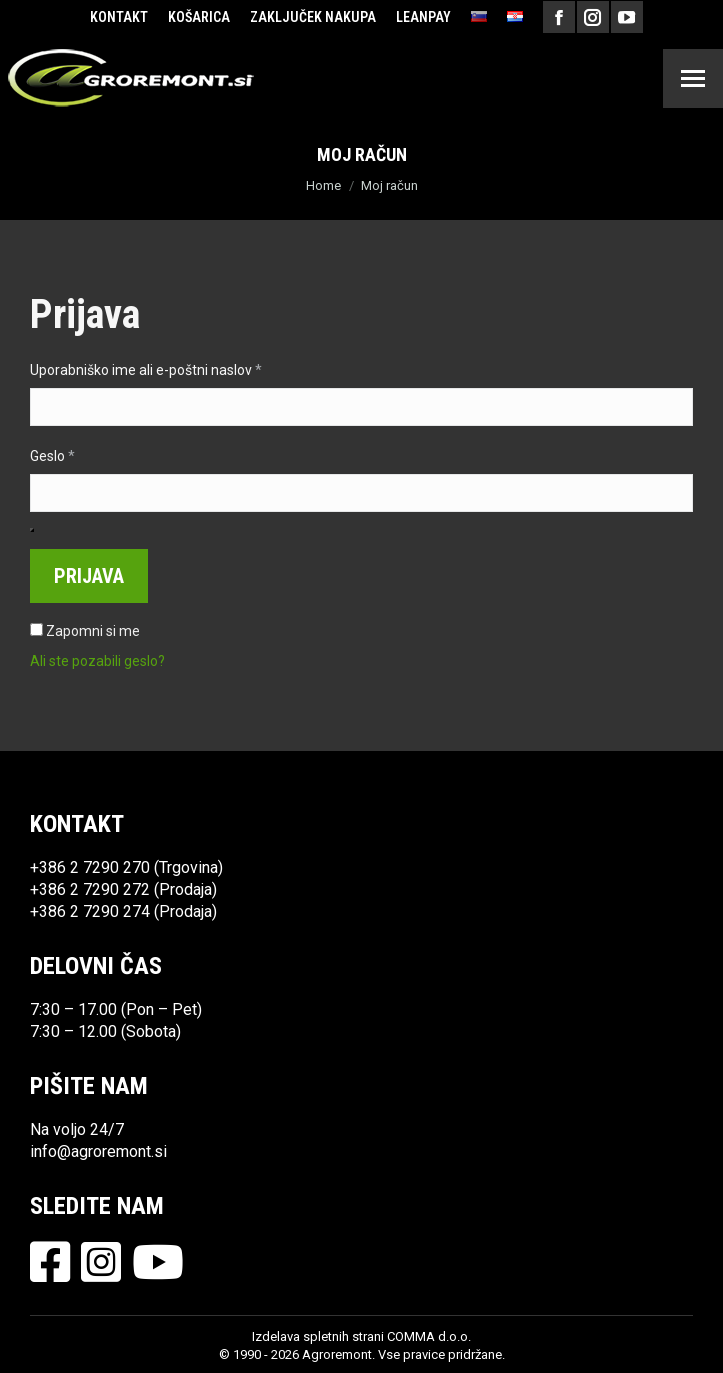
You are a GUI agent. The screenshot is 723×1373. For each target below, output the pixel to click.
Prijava (89, 576)
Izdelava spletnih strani (318, 1336)
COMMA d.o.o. (429, 1336)
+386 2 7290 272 (90, 889)
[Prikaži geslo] (32, 530)
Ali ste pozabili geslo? (97, 661)
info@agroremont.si (98, 1151)
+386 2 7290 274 (90, 911)
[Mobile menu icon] (693, 78)
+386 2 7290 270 (90, 867)
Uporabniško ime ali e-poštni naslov (180, 369)
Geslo (86, 455)
